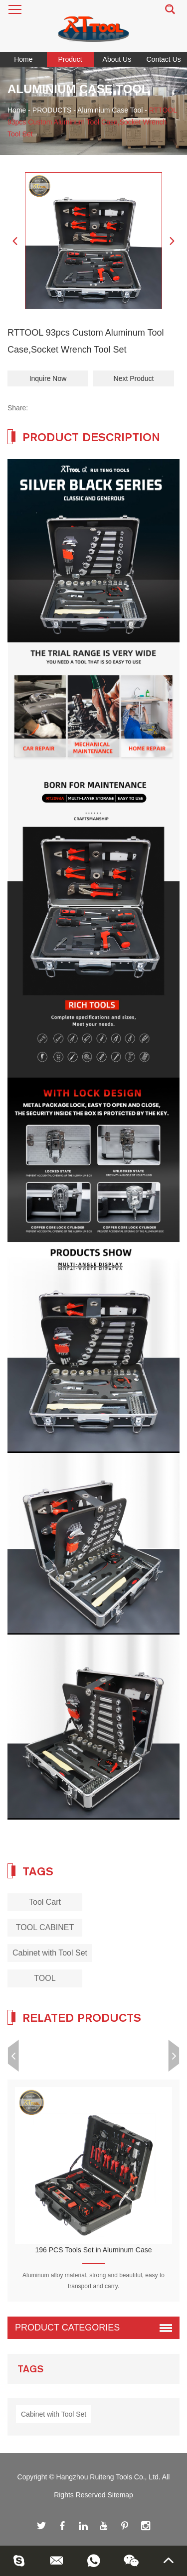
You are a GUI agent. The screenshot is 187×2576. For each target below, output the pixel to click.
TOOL (44, 1978)
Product (70, 59)
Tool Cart (45, 1902)
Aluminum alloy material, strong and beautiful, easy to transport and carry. (93, 2281)
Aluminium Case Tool (110, 110)
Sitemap (120, 2495)
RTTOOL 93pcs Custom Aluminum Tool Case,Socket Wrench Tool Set (92, 122)
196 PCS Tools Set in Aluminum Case (93, 2250)
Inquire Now (48, 378)
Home (23, 59)
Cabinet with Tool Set (49, 1953)
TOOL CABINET (45, 1927)
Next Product (134, 378)
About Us (117, 59)
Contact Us (164, 59)
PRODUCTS (52, 110)
